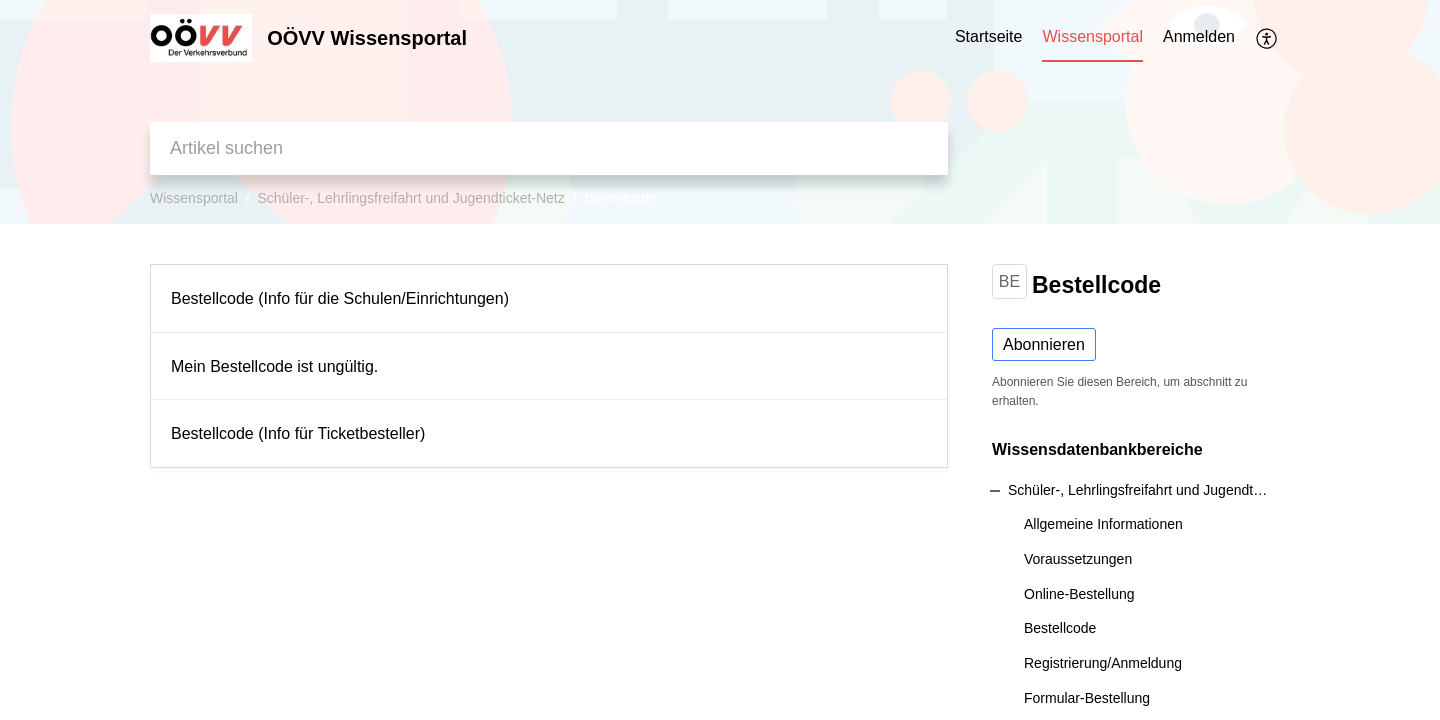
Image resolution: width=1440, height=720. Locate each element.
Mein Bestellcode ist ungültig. (274, 366)
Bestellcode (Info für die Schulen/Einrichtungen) (340, 298)
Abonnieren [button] (1044, 344)
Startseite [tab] (989, 36)
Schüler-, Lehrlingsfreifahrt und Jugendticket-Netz (410, 198)
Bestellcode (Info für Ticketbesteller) (298, 433)
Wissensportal (194, 198)
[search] (549, 148)
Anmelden (1199, 36)
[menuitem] (1199, 38)
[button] (1267, 38)
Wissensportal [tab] (1092, 36)
